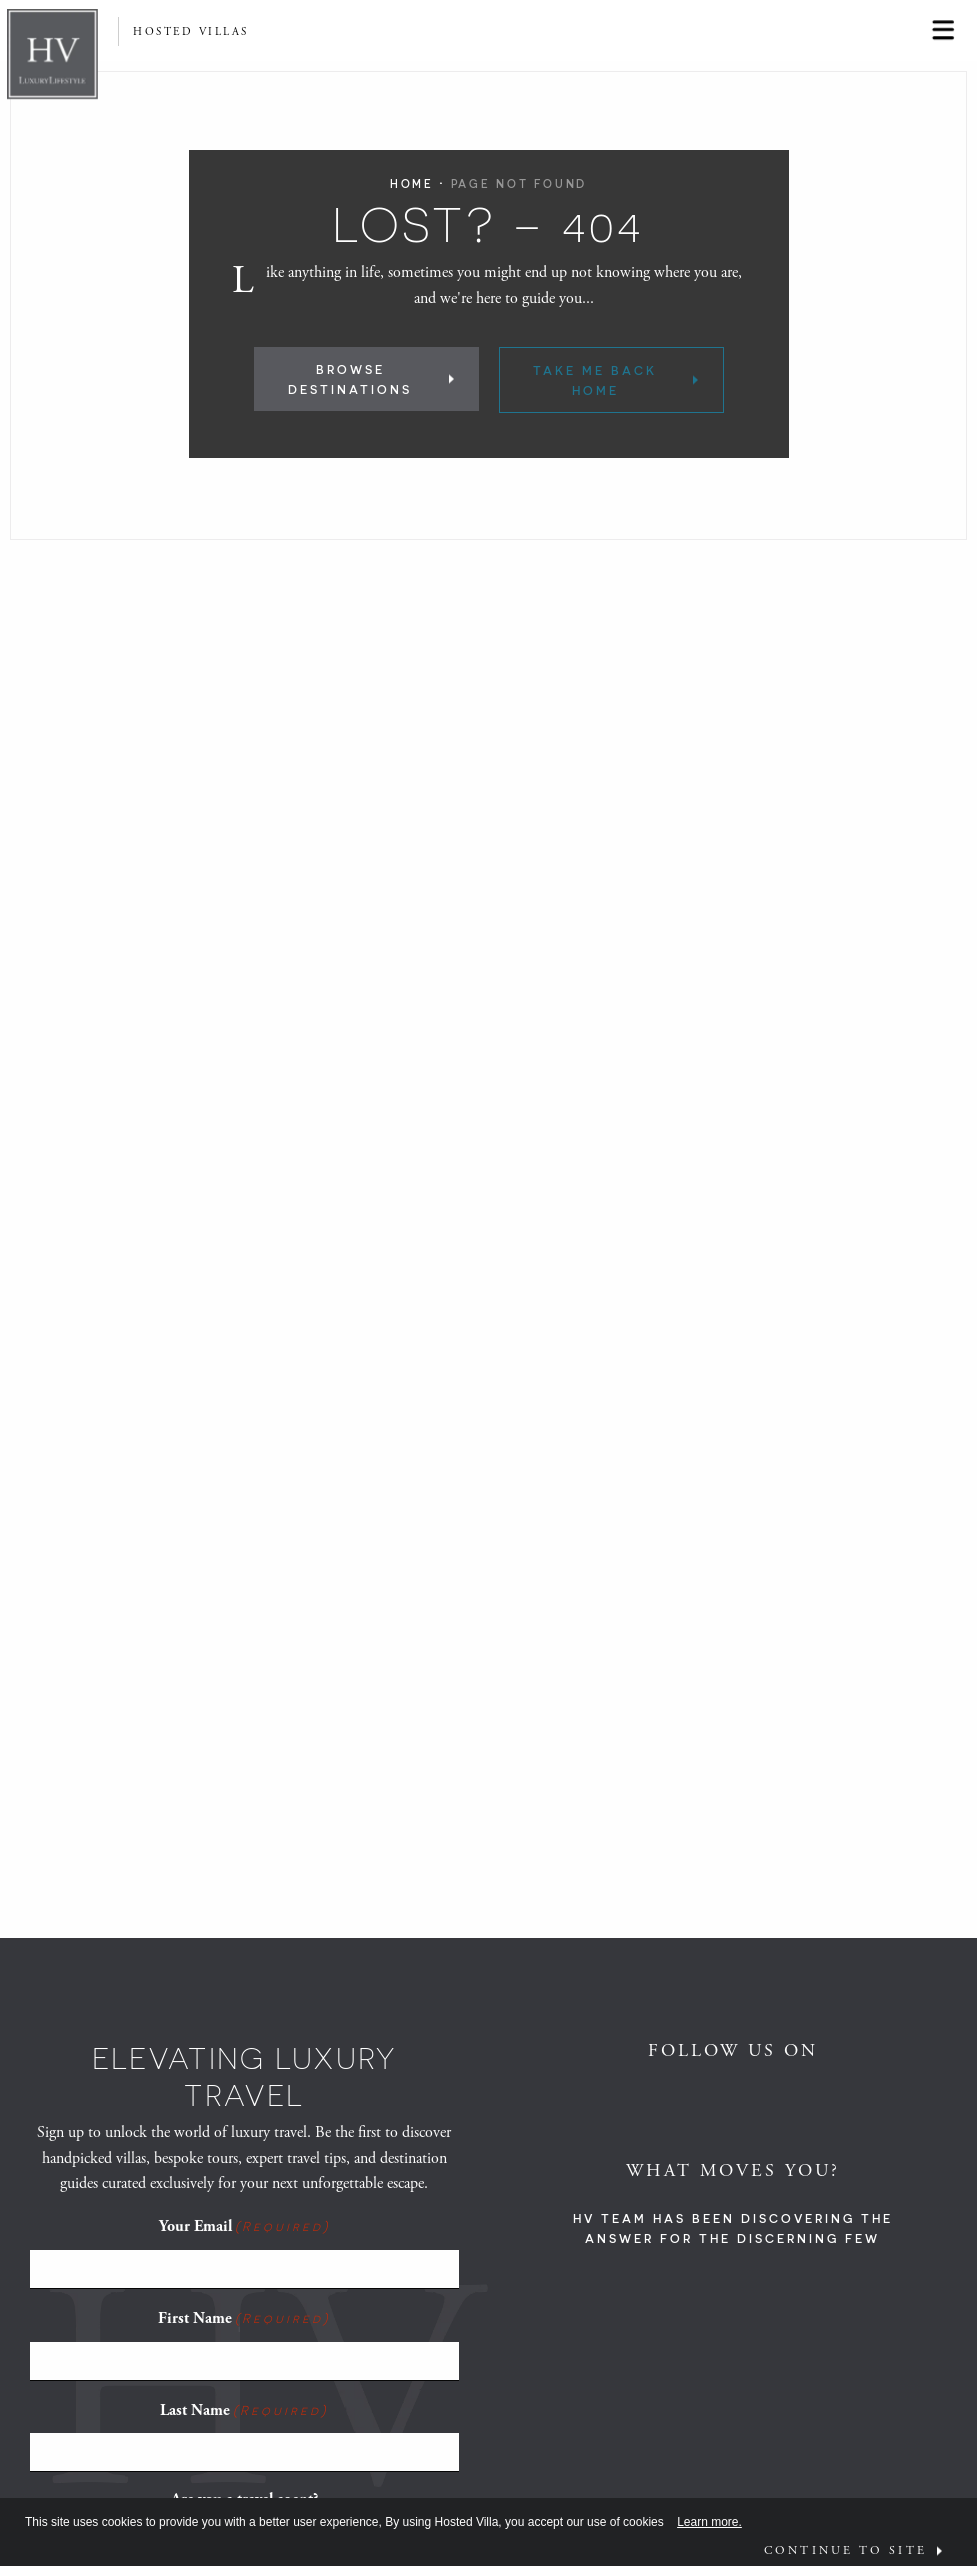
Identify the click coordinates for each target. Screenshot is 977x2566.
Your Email (244, 2226)
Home (412, 183)
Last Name (244, 2410)
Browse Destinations (350, 379)
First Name (244, 2318)
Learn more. (709, 2522)
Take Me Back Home (595, 380)
